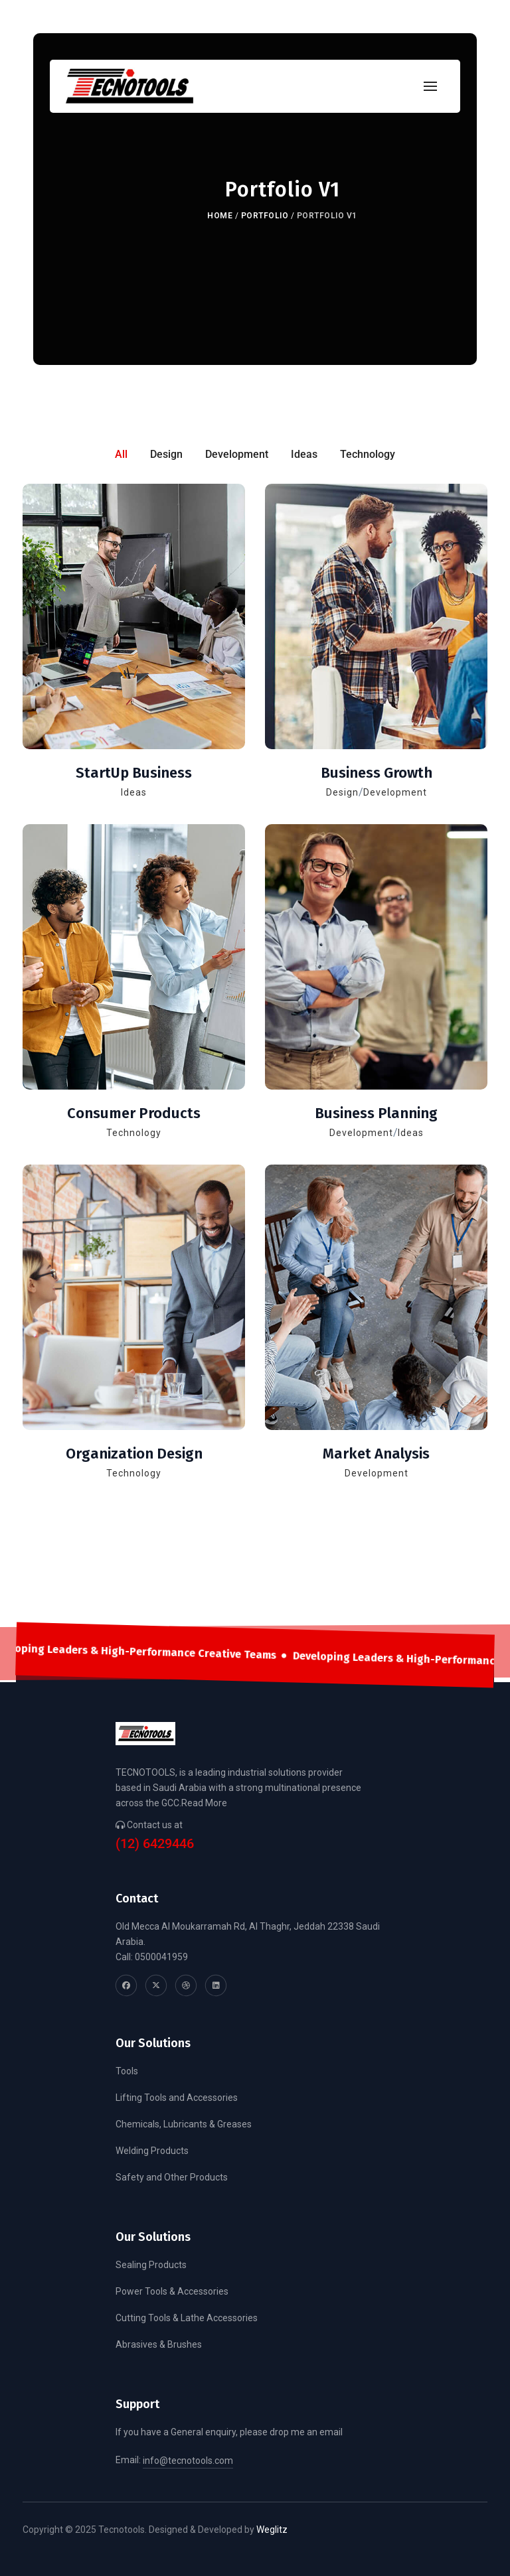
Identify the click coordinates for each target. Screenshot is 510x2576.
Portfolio (265, 215)
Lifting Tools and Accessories (177, 2097)
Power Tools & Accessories (172, 2291)
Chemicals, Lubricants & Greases (184, 2124)
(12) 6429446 (155, 1843)
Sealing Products (151, 2264)
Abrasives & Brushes (159, 2344)
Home (219, 215)
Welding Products (152, 2150)
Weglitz (272, 2529)
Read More (204, 1803)
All (121, 454)
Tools (127, 2071)
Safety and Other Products (172, 2177)
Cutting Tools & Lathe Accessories (187, 2318)
